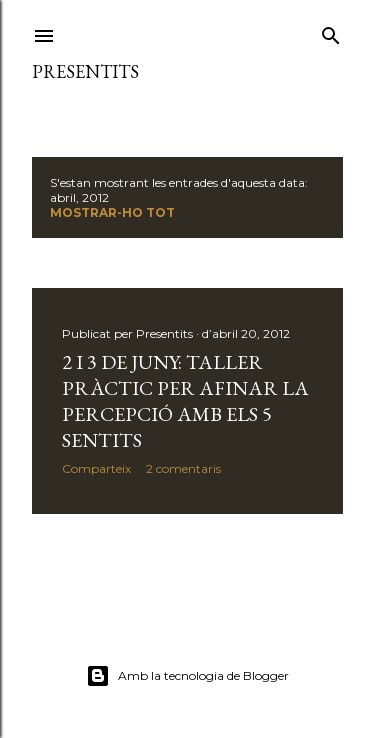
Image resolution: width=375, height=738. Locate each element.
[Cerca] (331, 31)
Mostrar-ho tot (112, 212)
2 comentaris (183, 468)
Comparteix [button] (96, 468)
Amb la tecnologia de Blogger (187, 676)
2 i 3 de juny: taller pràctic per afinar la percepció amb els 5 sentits (185, 401)
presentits (85, 71)
